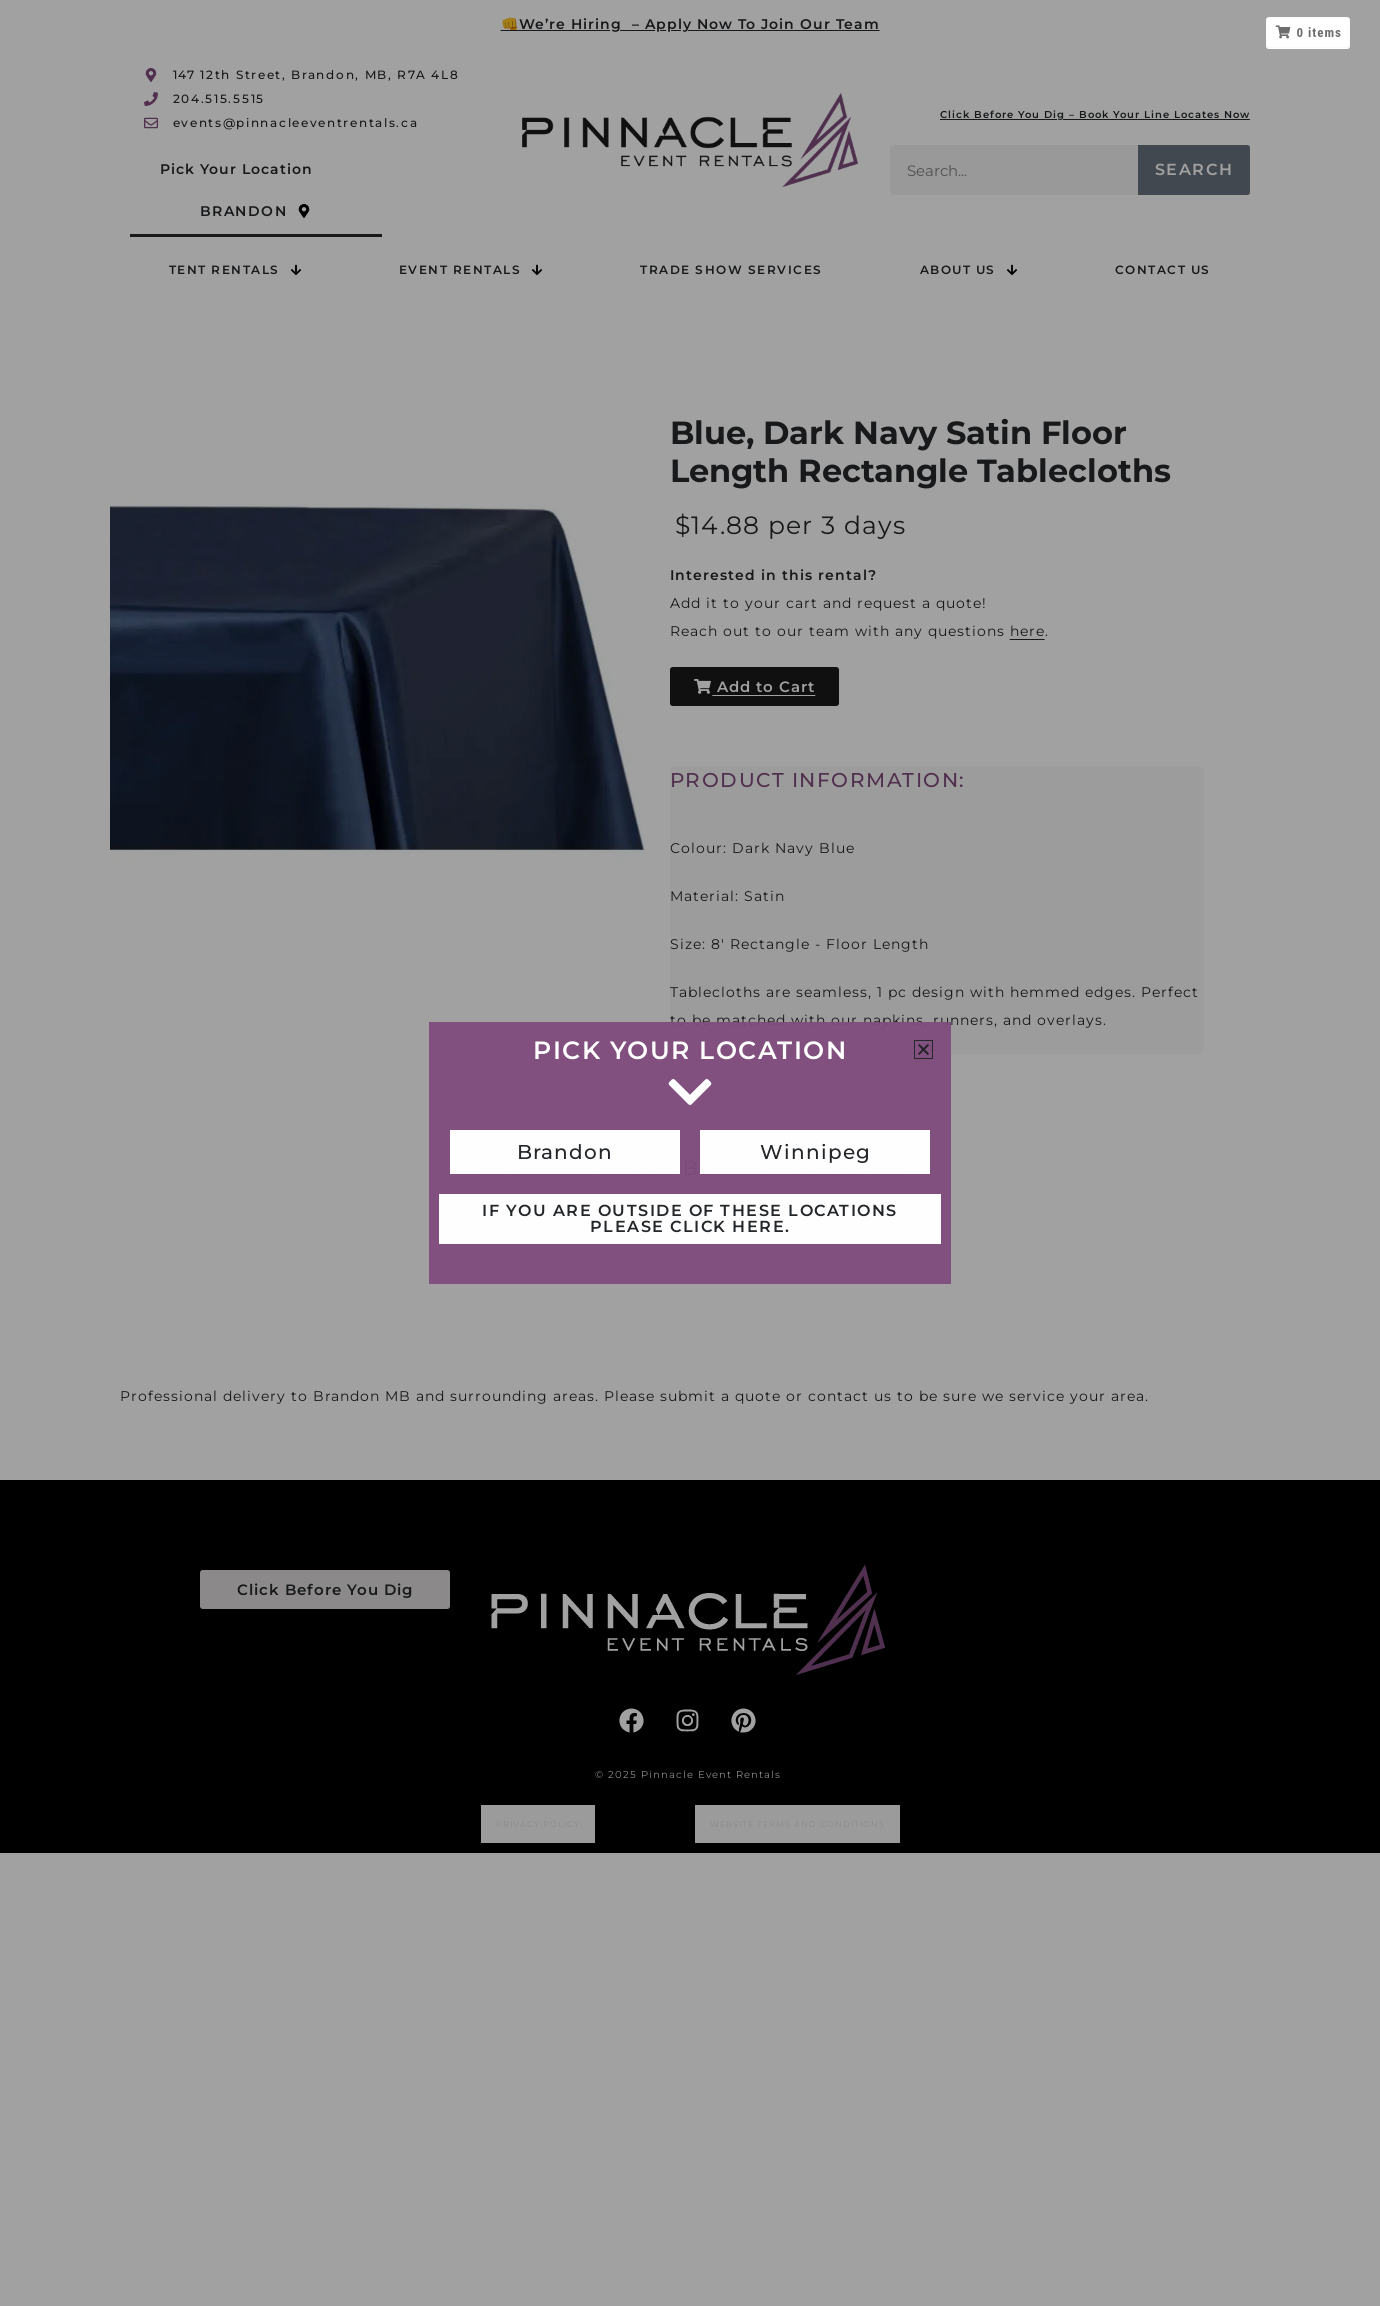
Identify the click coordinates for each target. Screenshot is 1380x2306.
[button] (923, 1049)
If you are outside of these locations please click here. (690, 1218)
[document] (690, 1153)
